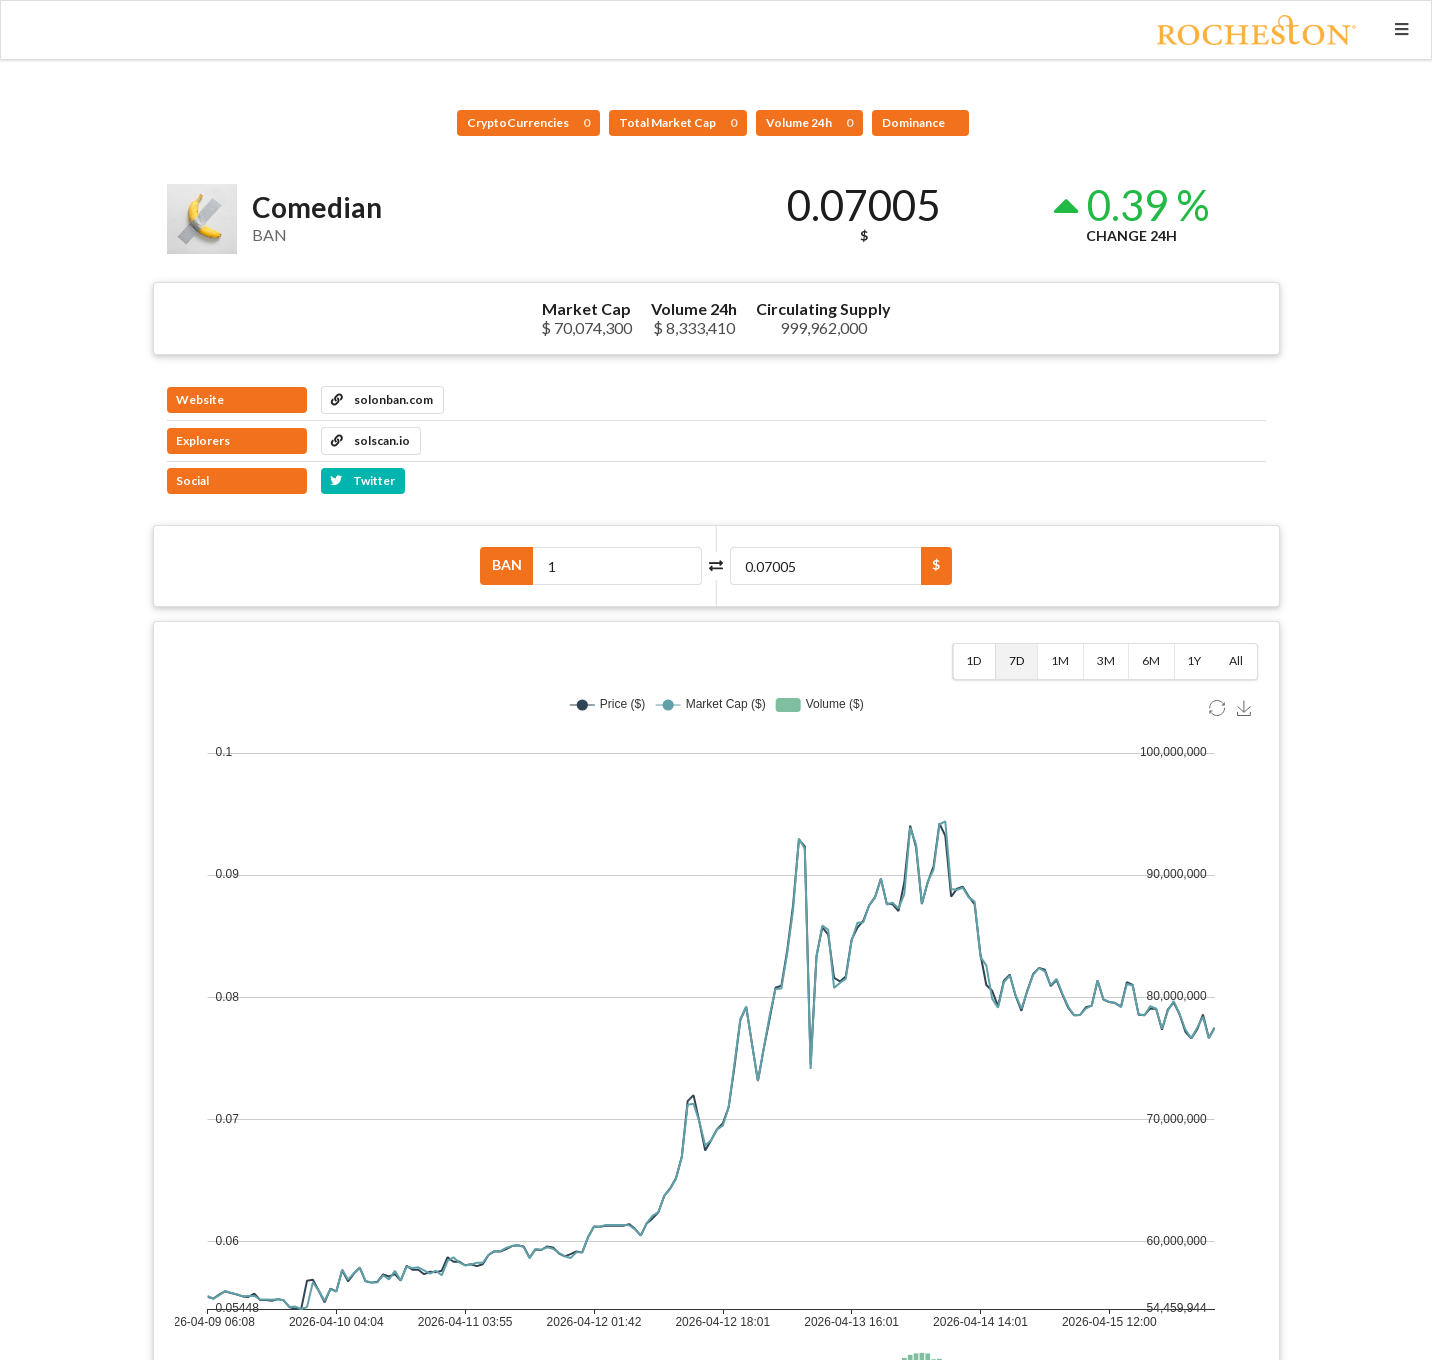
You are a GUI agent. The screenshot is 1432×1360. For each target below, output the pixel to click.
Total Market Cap (678, 122)
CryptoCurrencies (528, 122)
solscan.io (370, 440)
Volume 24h (809, 122)
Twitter (362, 480)
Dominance (914, 122)
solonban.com (382, 399)
